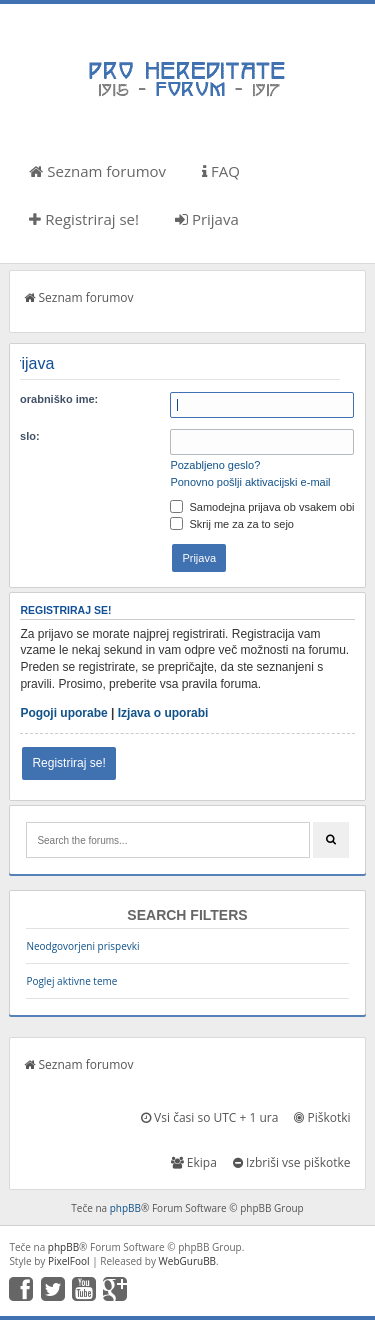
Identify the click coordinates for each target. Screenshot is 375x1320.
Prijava (207, 219)
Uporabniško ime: (51, 399)
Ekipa (194, 1162)
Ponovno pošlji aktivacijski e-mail (250, 482)
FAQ (221, 171)
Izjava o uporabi (163, 713)
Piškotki (322, 1117)
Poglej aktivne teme (71, 981)
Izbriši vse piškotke (292, 1162)
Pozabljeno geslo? (215, 465)
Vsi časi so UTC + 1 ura (209, 1117)
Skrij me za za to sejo (232, 524)
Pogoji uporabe (63, 713)
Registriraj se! (84, 219)
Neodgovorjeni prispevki (82, 946)
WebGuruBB (188, 1261)
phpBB (125, 1208)
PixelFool (69, 1261)
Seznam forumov (97, 171)
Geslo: (22, 436)
